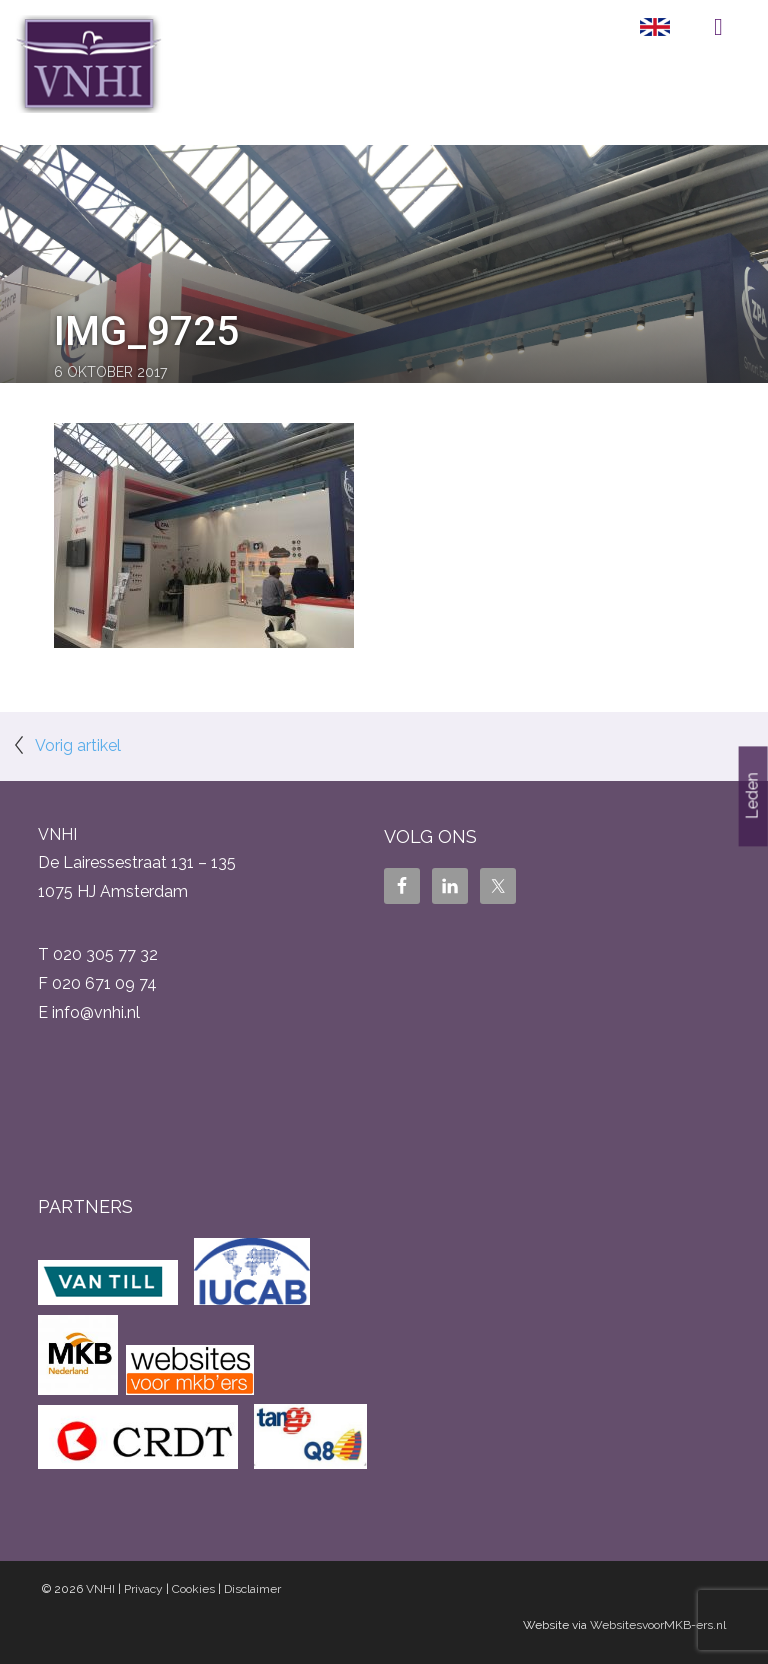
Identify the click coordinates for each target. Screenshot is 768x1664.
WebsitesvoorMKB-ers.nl (658, 1625)
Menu (718, 27)
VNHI (100, 1589)
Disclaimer (252, 1589)
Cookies (193, 1589)
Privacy (143, 1589)
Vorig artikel (78, 745)
